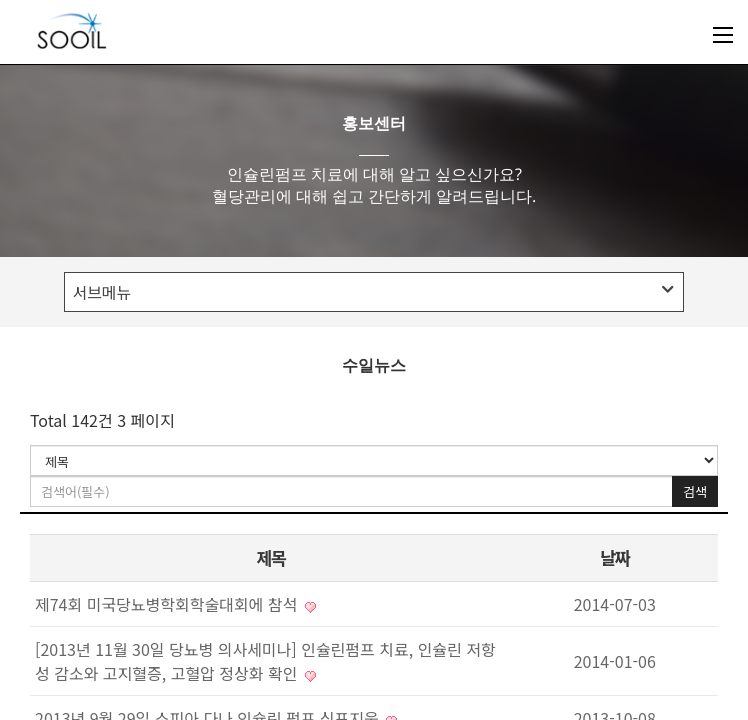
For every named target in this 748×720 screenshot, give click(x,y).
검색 (695, 491)
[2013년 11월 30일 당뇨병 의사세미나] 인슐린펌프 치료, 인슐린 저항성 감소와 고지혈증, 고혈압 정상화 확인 (265, 661)
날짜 (615, 557)
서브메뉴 (372, 292)
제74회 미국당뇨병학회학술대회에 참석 (175, 604)
